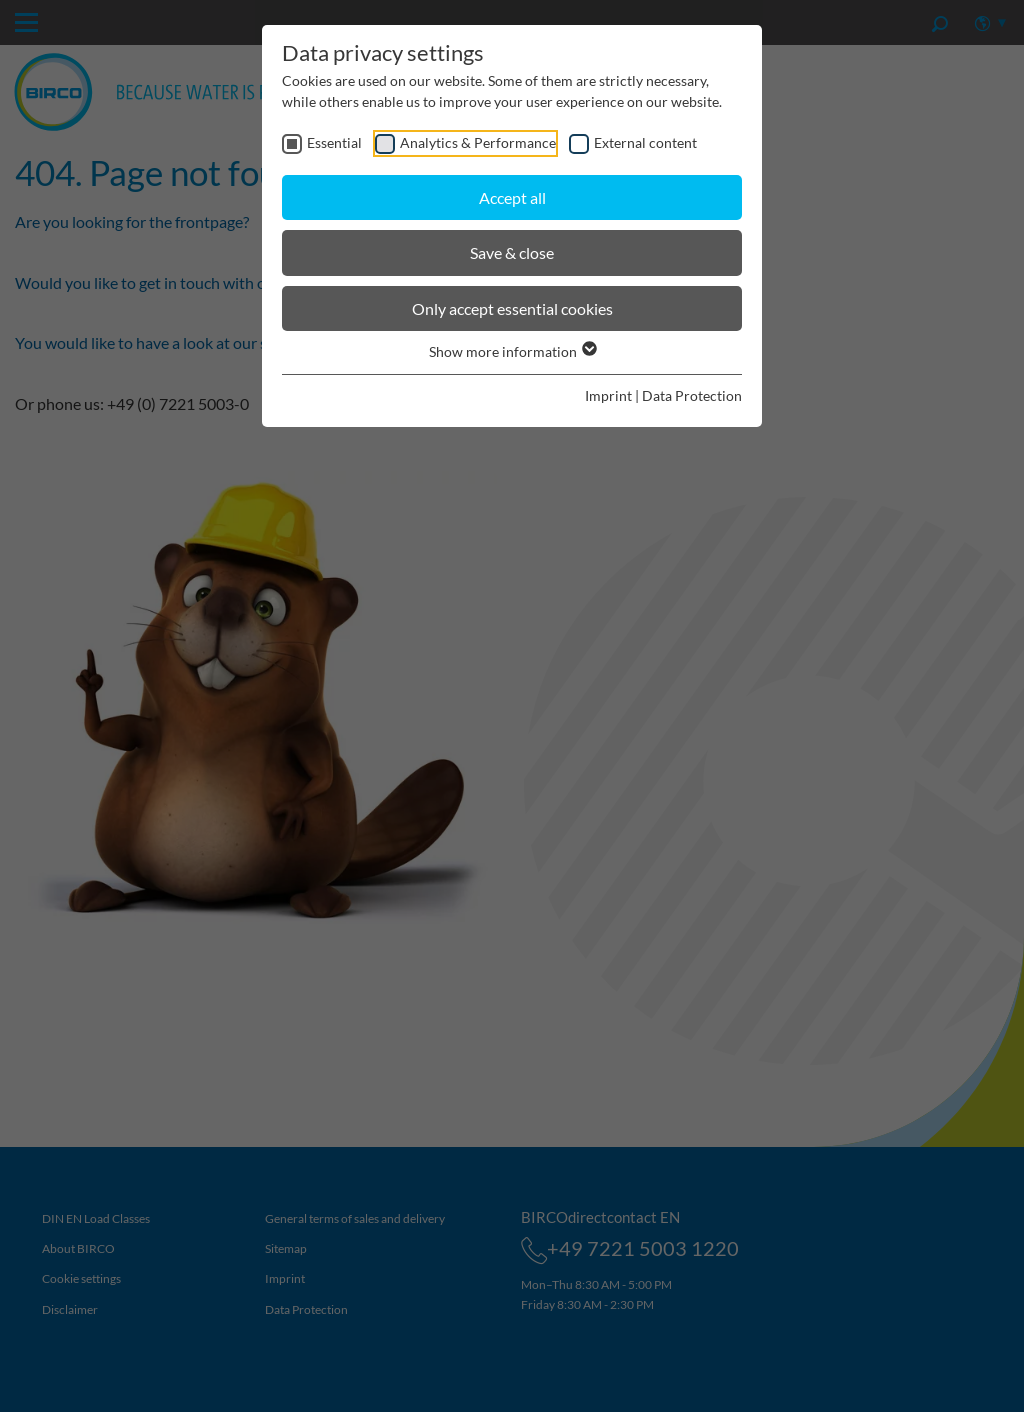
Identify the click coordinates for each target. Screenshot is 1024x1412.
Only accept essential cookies (512, 308)
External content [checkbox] (645, 142)
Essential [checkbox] (334, 142)
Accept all (512, 197)
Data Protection (692, 395)
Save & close (512, 252)
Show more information (512, 351)
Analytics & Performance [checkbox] (478, 142)
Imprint (608, 395)
